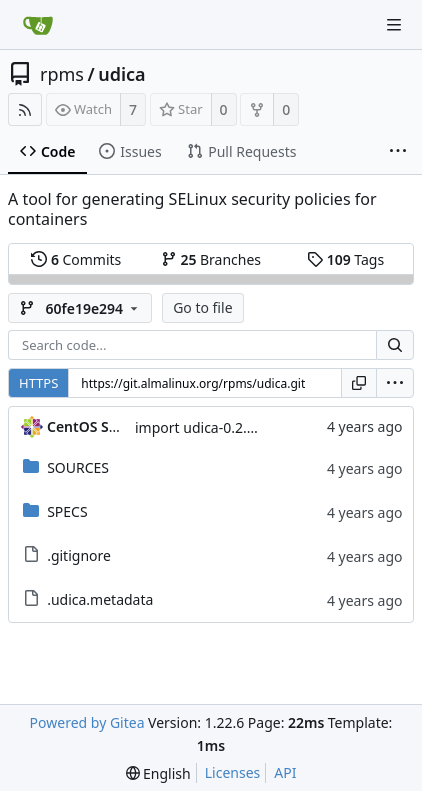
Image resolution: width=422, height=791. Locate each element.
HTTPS (38, 383)
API (285, 772)
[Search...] (395, 345)
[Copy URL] (359, 383)
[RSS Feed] (25, 109)
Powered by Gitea (87, 722)
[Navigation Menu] (394, 25)
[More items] (398, 152)
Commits (76, 259)
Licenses (233, 772)
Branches (211, 259)
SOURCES (78, 467)
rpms (62, 74)
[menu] (395, 383)
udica (121, 74)
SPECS (67, 511)
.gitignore (79, 555)
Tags (345, 259)
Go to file (202, 307)
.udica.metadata (100, 599)
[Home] (38, 25)
